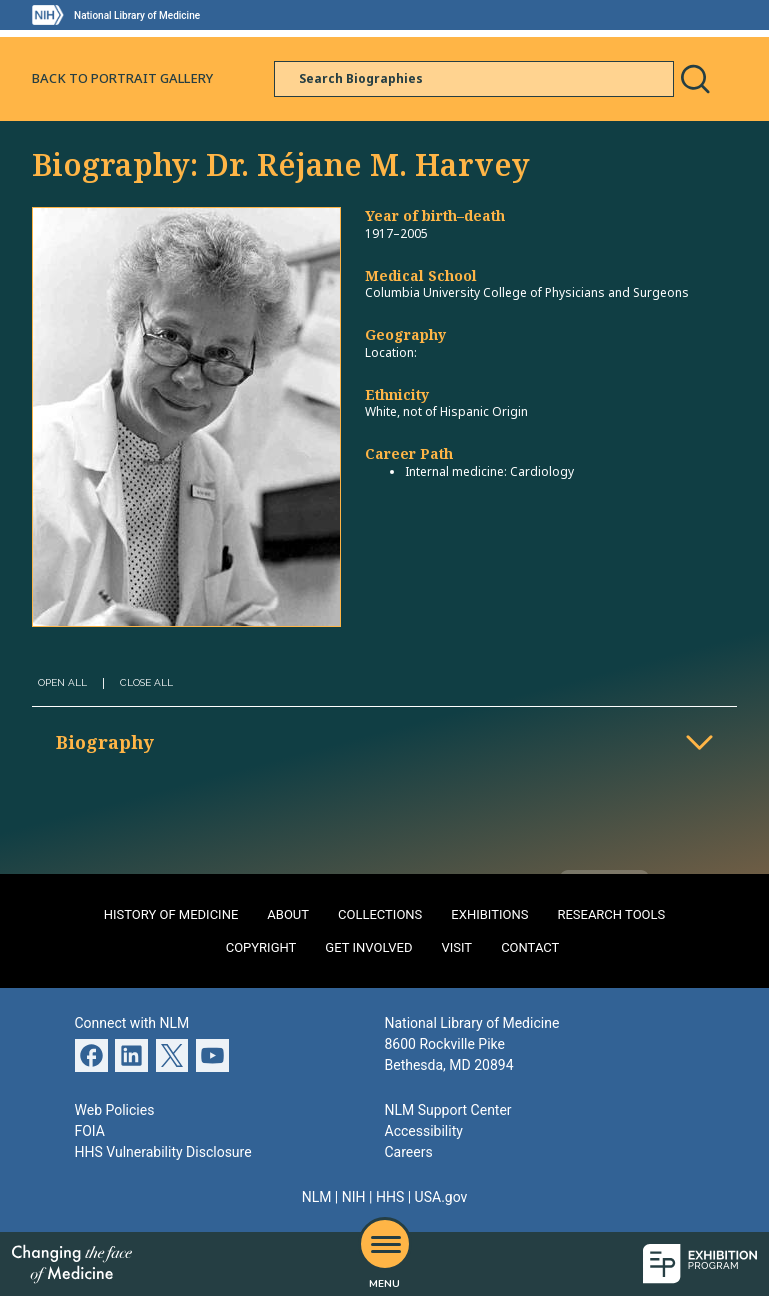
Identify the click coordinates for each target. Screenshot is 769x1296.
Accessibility (424, 1131)
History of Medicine (171, 914)
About (288, 914)
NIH (354, 1197)
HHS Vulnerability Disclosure (163, 1152)
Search (695, 79)
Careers (409, 1152)
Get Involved (368, 947)
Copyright (261, 947)
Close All (146, 682)
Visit (456, 947)
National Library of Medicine (137, 15)
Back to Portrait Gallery (122, 78)
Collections (380, 914)
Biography (105, 742)
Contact (530, 947)
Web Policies (115, 1110)
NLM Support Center (448, 1110)
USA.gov (441, 1197)
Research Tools (611, 914)
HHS (390, 1197)
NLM (317, 1197)
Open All (62, 682)
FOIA (90, 1131)
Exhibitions (489, 914)
